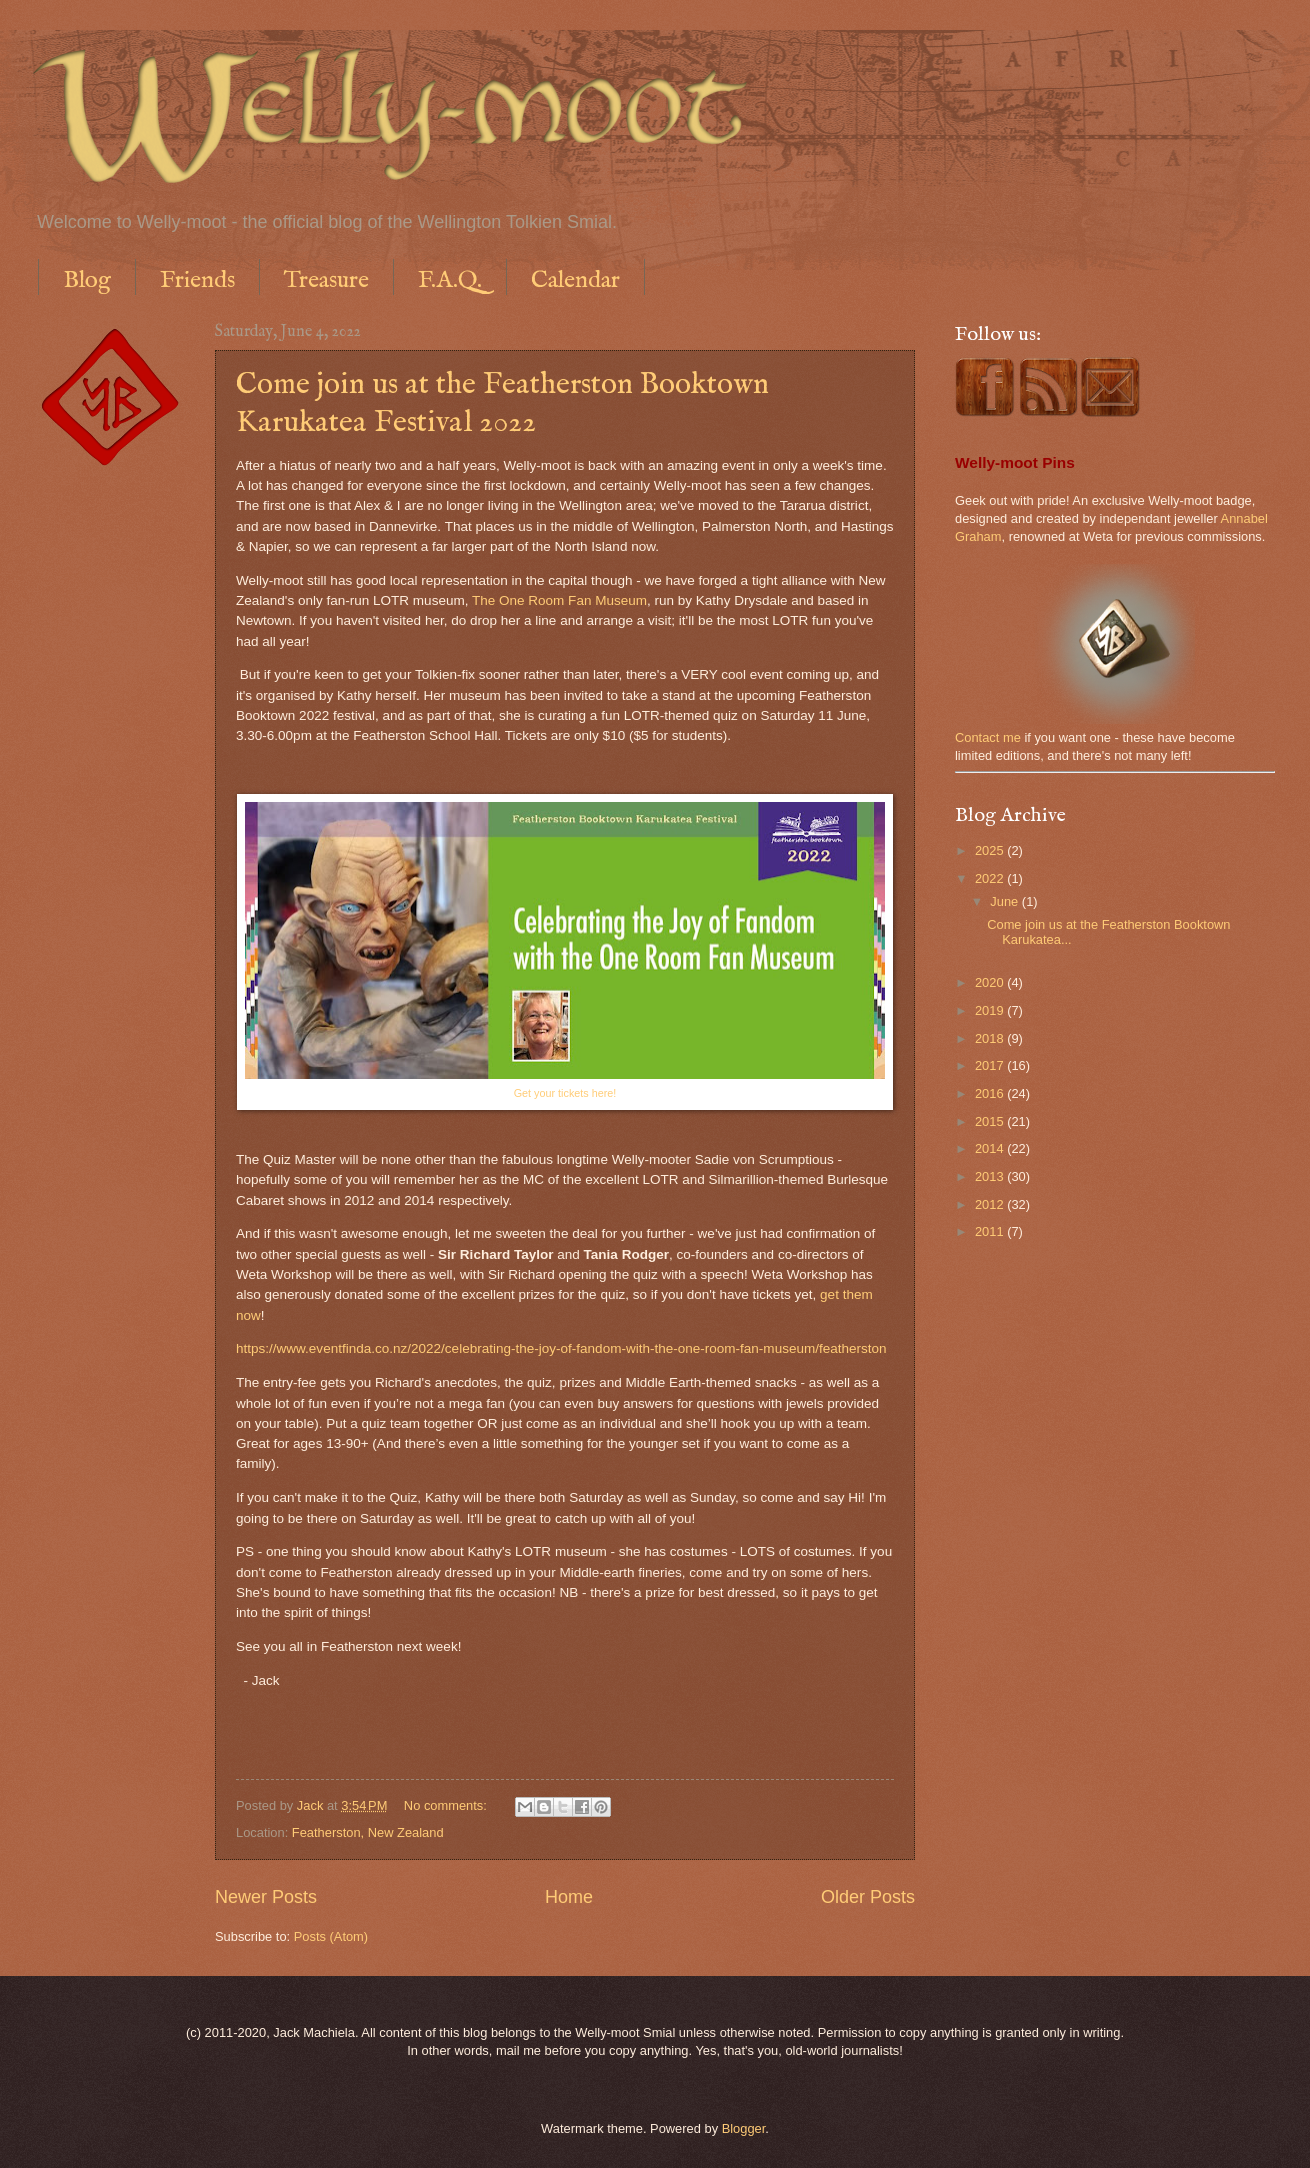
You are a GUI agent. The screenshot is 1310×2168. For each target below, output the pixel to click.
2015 (991, 1121)
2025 (991, 850)
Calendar (575, 280)
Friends (197, 280)
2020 (991, 982)
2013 (991, 1176)
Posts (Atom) (331, 1936)
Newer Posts (266, 1897)
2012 (991, 1204)
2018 (991, 1038)
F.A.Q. (450, 280)
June (1006, 901)
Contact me (988, 737)
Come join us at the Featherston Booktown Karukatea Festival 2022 (502, 404)
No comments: (447, 1805)
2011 (991, 1231)
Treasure (326, 280)
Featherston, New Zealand (368, 1832)
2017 (991, 1065)
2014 (991, 1148)
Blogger (744, 2128)
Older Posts (868, 1897)
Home (569, 1897)
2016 (991, 1093)
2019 (991, 1010)
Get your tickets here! (565, 1093)
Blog (87, 280)
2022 (991, 878)
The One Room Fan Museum (559, 600)
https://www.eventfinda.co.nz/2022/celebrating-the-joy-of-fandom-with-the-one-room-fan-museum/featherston (561, 1348)
